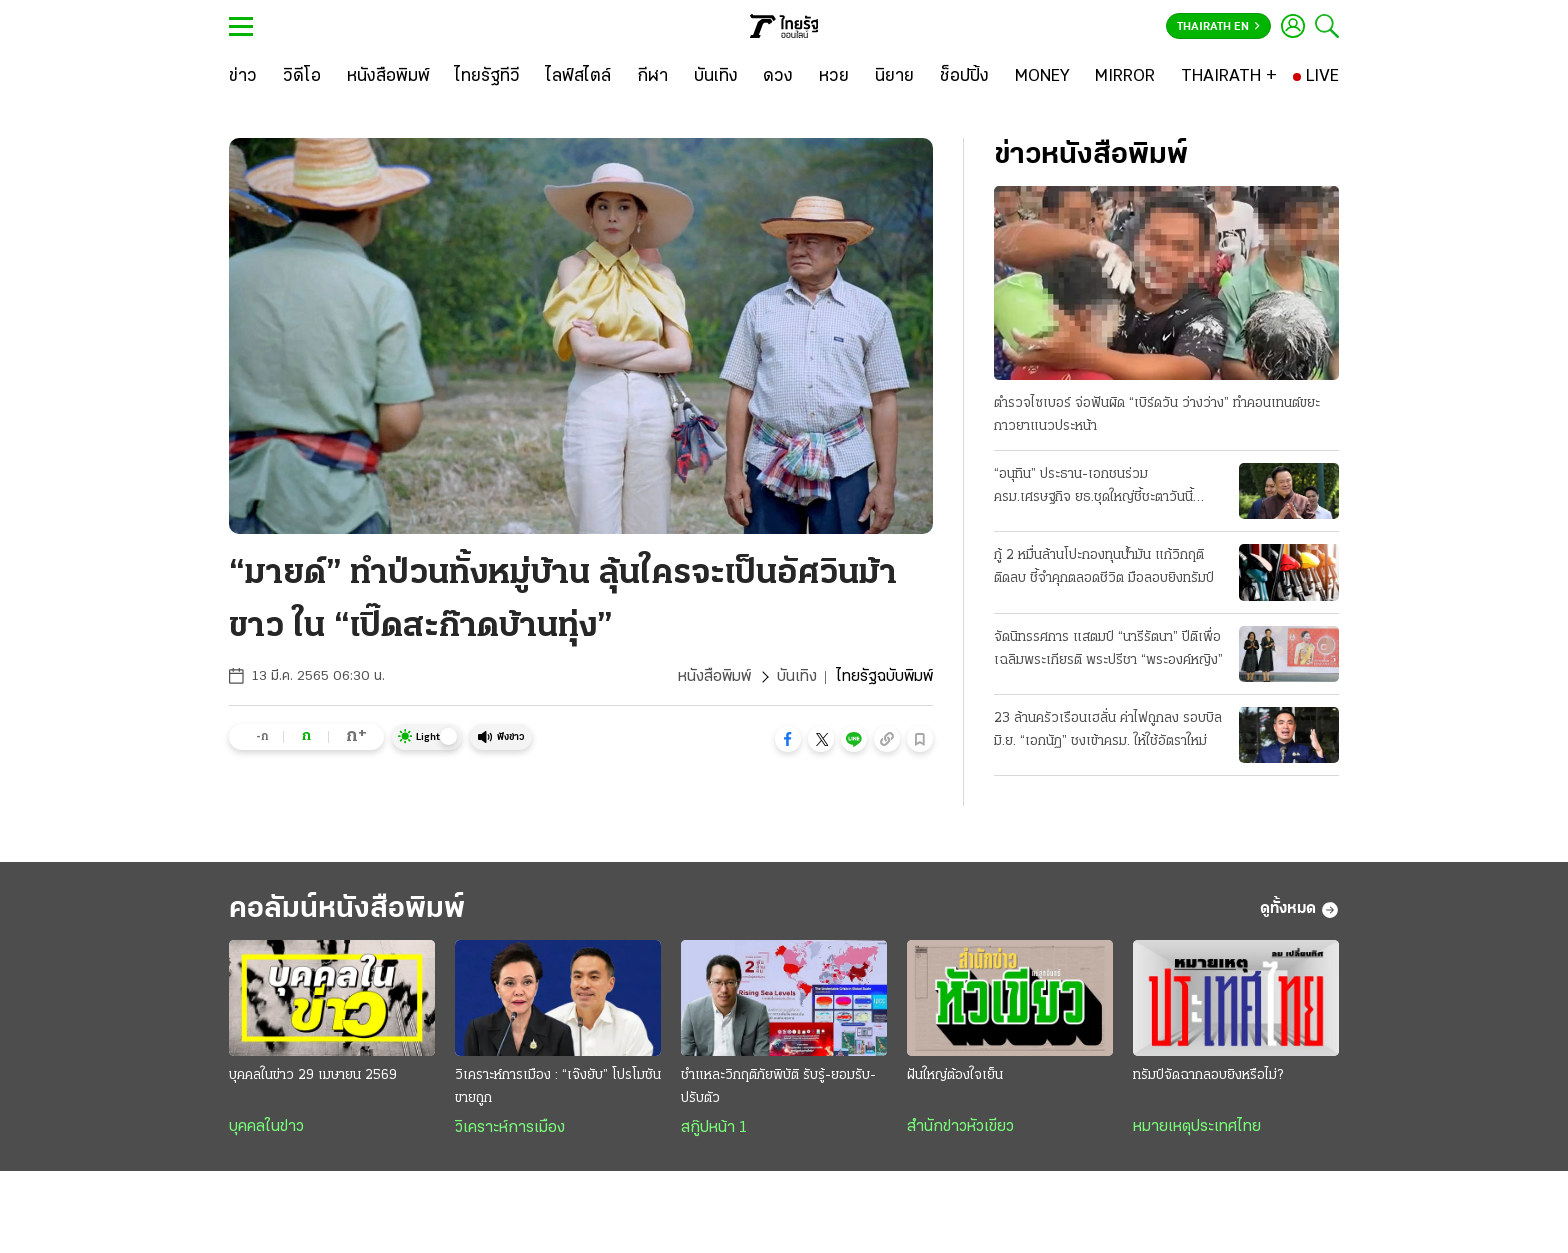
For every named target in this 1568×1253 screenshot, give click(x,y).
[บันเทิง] (716, 77)
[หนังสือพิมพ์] (388, 77)
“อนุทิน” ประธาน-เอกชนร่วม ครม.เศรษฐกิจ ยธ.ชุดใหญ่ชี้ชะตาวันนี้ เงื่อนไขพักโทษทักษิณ (1093, 488)
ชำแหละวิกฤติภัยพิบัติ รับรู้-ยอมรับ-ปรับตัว (778, 1087)
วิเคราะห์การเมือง (510, 1128)
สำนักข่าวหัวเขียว (960, 1127)
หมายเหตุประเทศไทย (1197, 1127)
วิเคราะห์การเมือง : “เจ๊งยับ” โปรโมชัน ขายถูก (558, 1087)
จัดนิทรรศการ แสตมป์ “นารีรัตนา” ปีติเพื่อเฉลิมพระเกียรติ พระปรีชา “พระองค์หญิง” (1108, 649)
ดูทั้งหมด (1299, 910)
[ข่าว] (243, 77)
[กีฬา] (652, 77)
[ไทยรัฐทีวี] (487, 77)
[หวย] (834, 77)
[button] (788, 739)
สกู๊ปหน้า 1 (714, 1128)
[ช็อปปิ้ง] (964, 77)
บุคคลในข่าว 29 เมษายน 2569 (313, 1075)
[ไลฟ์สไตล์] (578, 77)
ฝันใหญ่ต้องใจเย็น (955, 1075)
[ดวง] (778, 77)
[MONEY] (1042, 77)
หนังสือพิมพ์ (714, 677)
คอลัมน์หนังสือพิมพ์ (347, 909)
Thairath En (1218, 27)
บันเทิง (797, 677)
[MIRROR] (1125, 77)
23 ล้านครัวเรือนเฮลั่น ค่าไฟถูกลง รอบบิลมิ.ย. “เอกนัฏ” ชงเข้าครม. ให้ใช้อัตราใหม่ (1108, 730)
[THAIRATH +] (1229, 77)
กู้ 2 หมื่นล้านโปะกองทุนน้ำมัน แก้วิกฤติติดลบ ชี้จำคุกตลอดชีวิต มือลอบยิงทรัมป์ (1104, 567)
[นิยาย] (894, 77)
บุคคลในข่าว (266, 1127)
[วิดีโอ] (302, 77)
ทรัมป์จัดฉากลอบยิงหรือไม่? (1208, 1075)
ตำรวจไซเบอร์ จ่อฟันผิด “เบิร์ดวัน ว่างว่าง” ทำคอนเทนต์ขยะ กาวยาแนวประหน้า (1157, 415)
